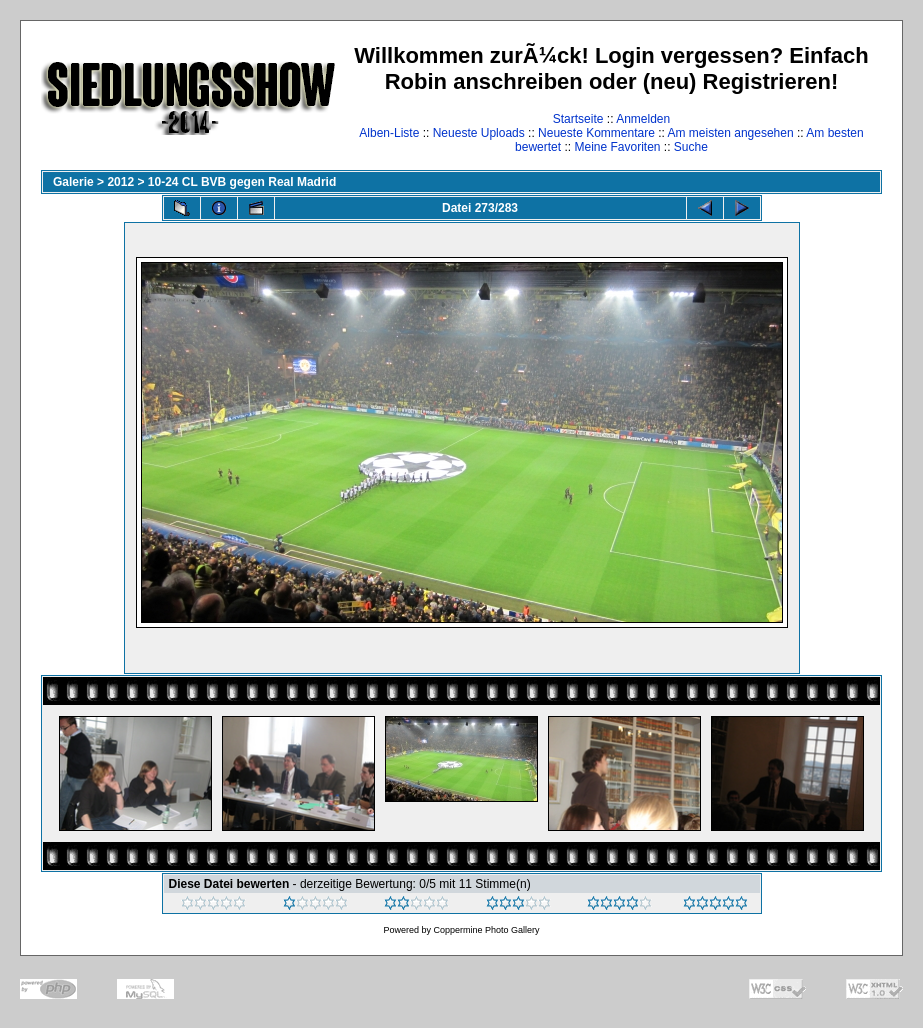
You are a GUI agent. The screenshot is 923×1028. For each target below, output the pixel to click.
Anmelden (643, 119)
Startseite (578, 119)
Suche (691, 147)
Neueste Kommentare (596, 133)
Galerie (73, 182)
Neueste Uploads (479, 133)
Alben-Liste (389, 133)
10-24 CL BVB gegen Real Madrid (242, 182)
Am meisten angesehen (731, 133)
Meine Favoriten (617, 147)
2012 (120, 182)
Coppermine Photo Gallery (486, 930)
